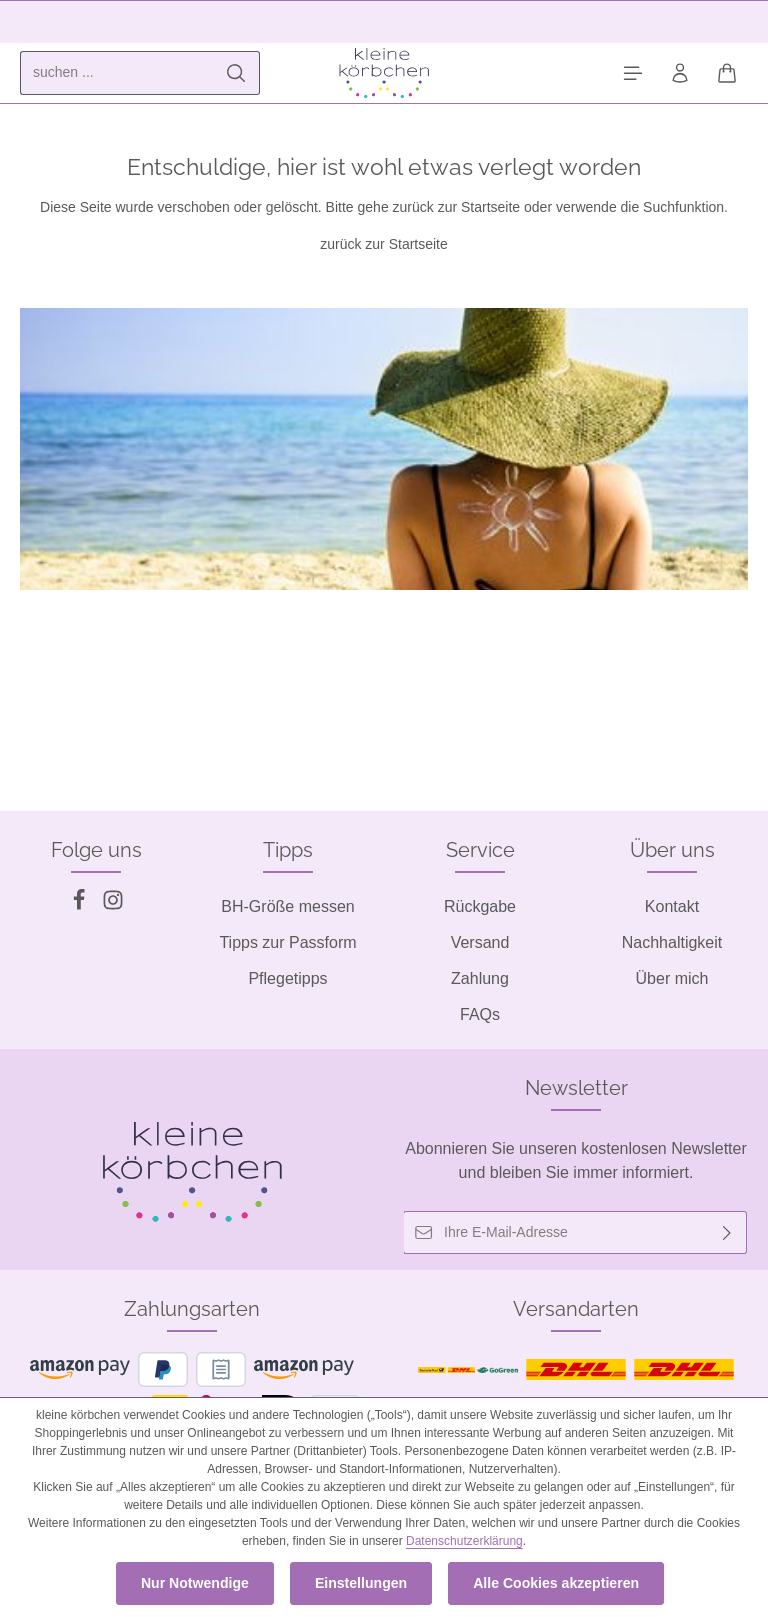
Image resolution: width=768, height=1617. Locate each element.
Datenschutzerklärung (464, 1541)
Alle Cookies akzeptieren (555, 1583)
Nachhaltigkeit (672, 942)
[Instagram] (113, 905)
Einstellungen (361, 1583)
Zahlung (480, 978)
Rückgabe (480, 906)
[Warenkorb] (726, 73)
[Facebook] (81, 905)
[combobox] (117, 73)
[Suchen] (236, 73)
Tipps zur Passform (287, 942)
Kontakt (672, 906)
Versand (480, 942)
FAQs (480, 1014)
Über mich (672, 978)
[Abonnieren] (727, 1232)
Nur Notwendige (195, 1583)
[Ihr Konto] (679, 73)
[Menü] (632, 73)
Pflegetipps (287, 978)
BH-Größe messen (287, 906)
